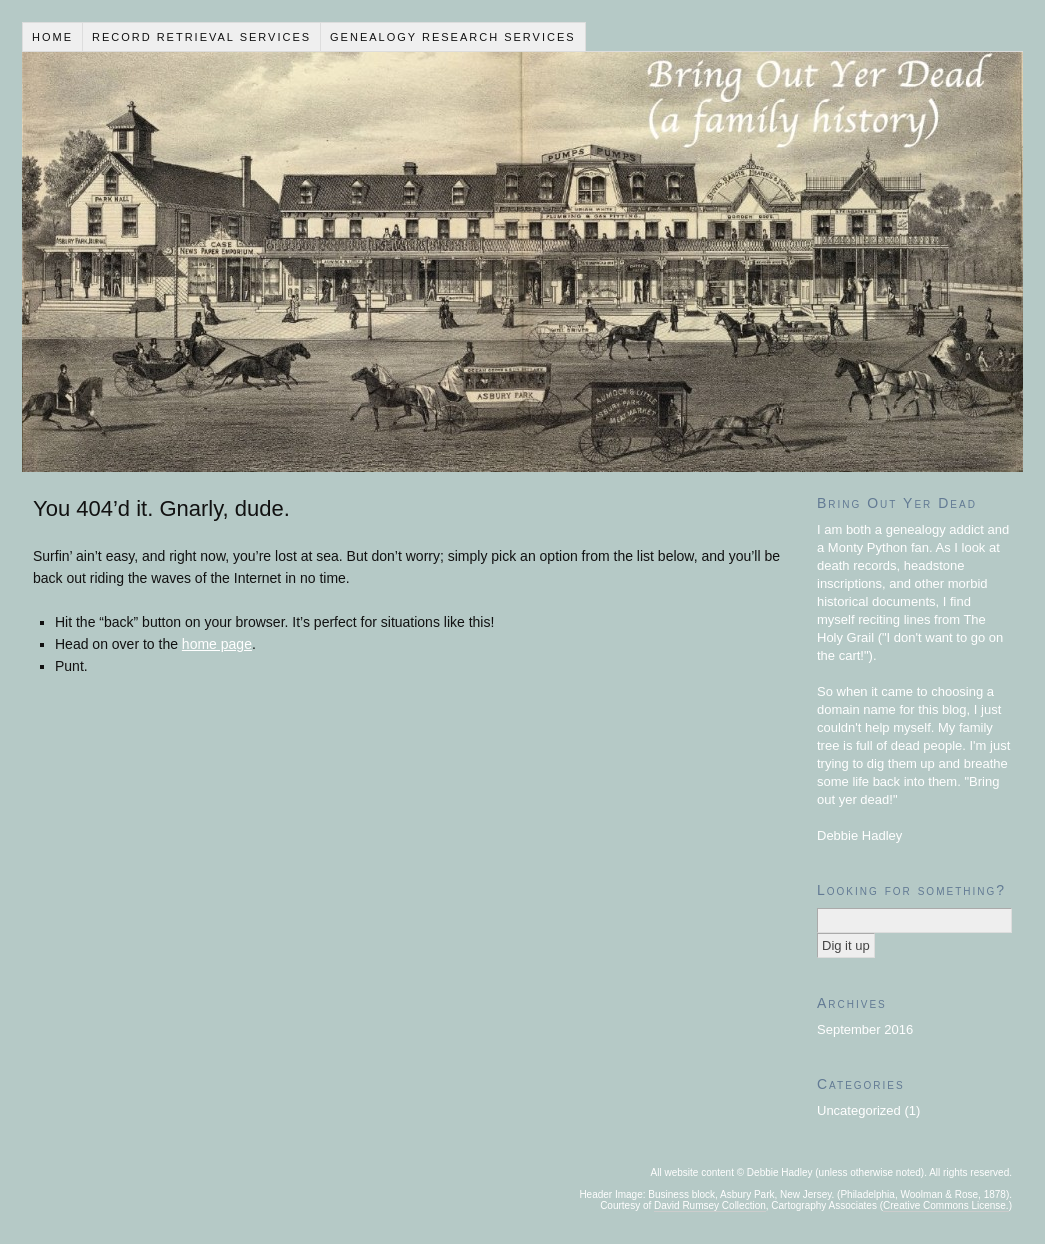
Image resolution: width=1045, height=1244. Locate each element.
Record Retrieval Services (201, 37)
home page (217, 644)
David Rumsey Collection (710, 1205)
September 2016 (865, 1029)
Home (52, 37)
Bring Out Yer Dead (522, 262)
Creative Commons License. (946, 1205)
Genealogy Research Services (453, 37)
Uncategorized (859, 1110)
